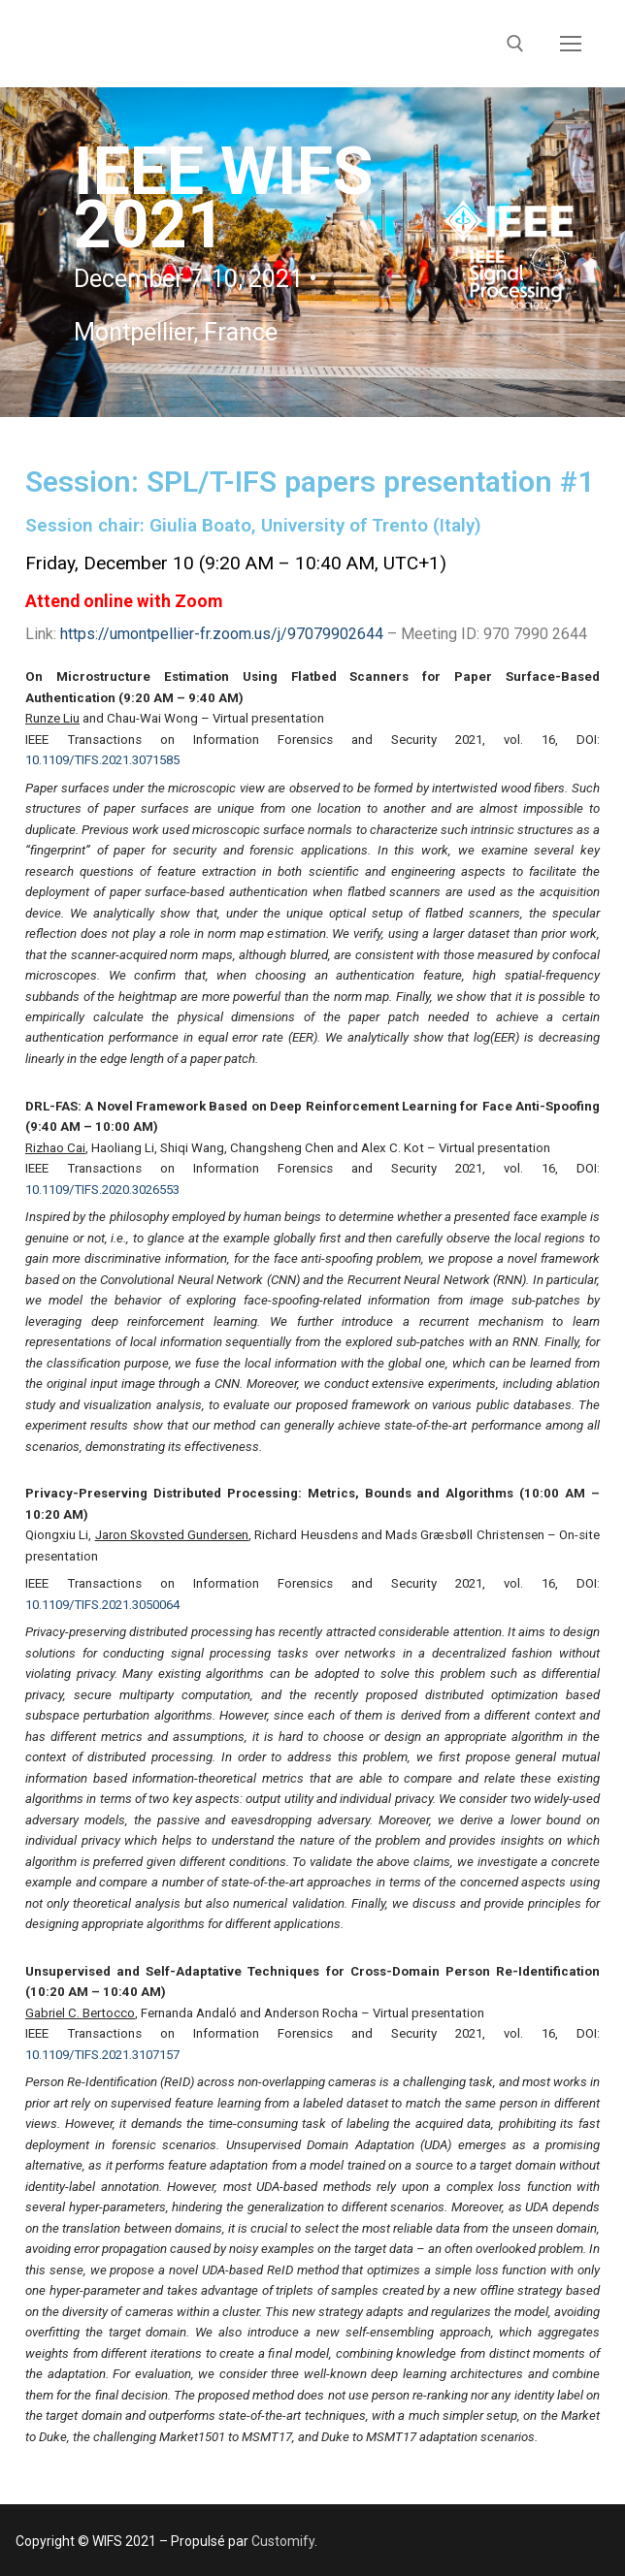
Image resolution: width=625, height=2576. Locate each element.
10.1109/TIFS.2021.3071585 (102, 760)
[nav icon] (571, 43)
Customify (282, 2541)
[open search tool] (515, 43)
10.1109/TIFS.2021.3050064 (102, 1604)
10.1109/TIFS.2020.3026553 (102, 1189)
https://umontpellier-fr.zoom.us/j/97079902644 (221, 634)
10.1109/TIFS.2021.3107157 (102, 2054)
